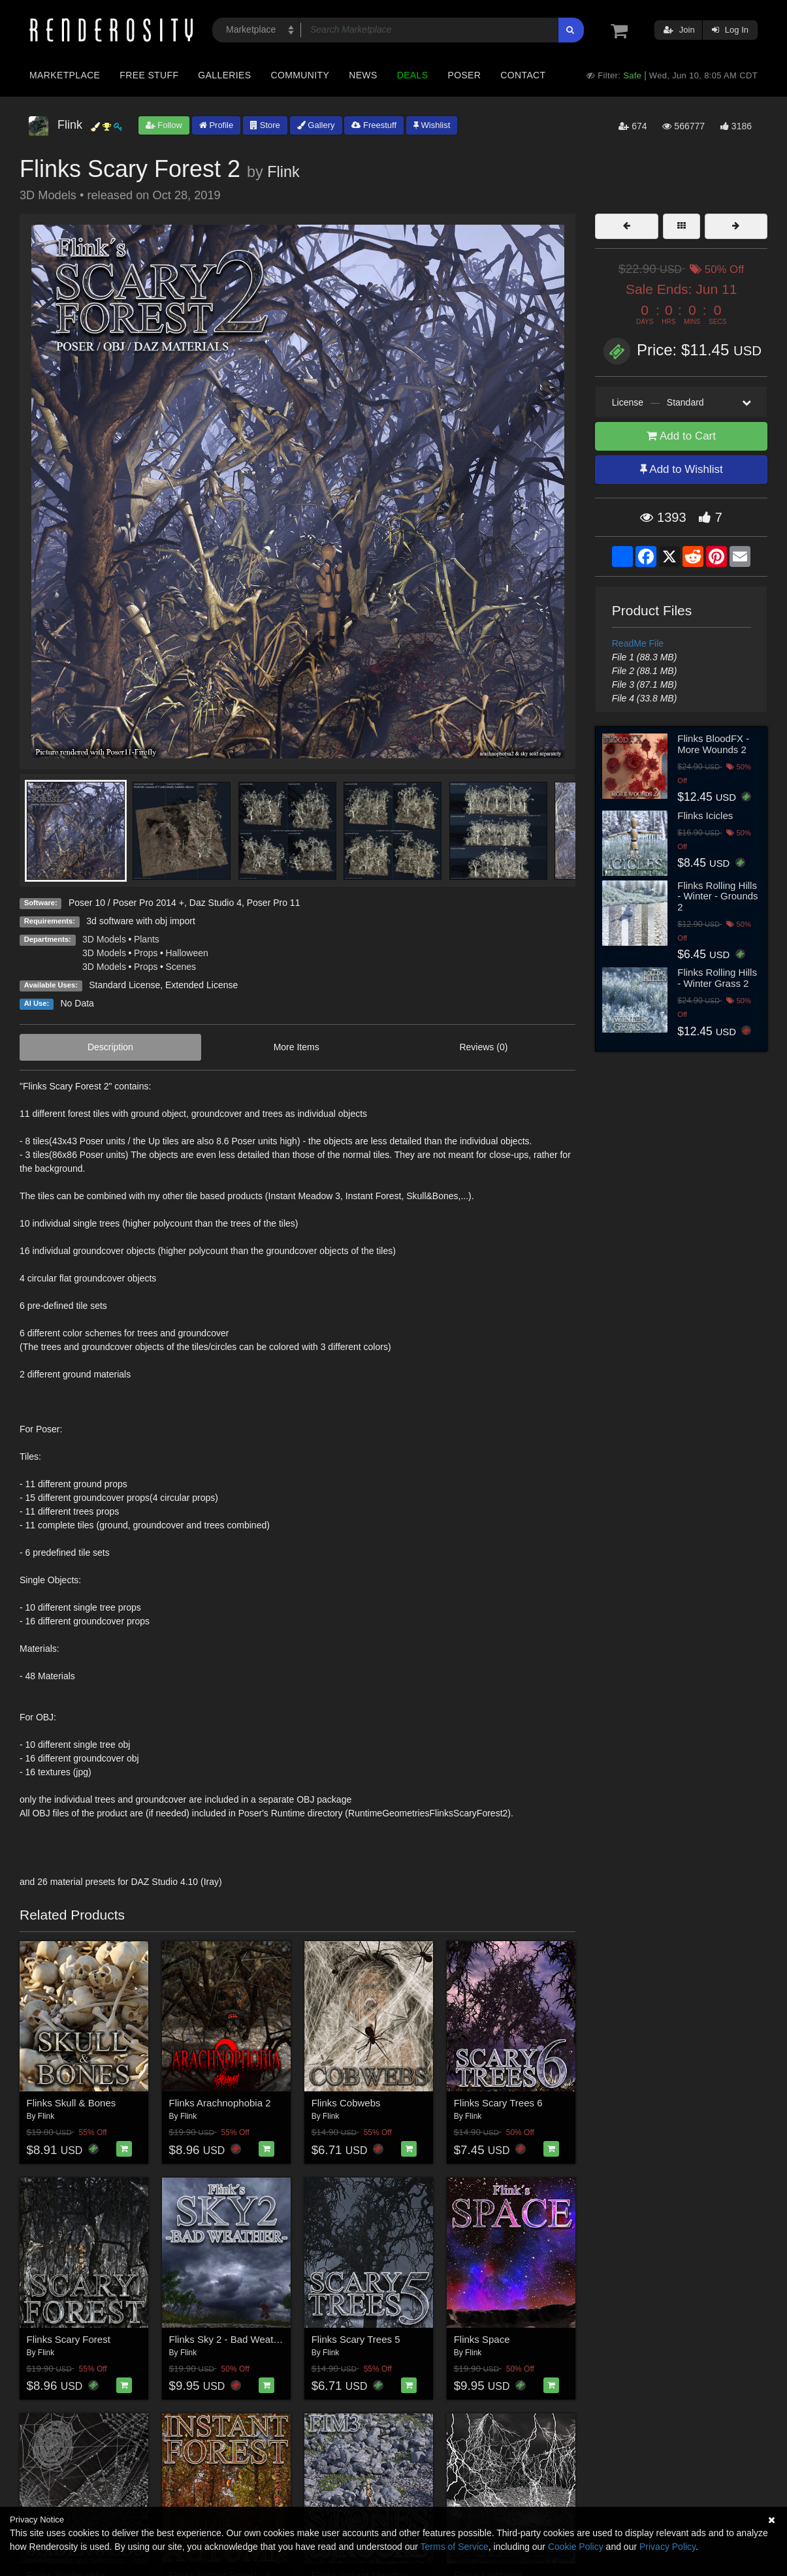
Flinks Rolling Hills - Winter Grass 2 (717, 978)
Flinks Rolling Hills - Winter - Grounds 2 (717, 896)
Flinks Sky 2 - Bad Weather (228, 2339)
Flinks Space (482, 2339)
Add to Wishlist (681, 469)
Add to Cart (681, 436)
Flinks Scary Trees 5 (356, 2339)
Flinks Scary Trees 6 (498, 2102)
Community (300, 75)
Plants (146, 939)
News (363, 75)
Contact (522, 75)
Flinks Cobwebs (346, 2102)
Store (265, 125)
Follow (164, 125)
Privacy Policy (667, 2546)
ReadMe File (638, 643)
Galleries (224, 75)
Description (110, 1047)
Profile (216, 125)
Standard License (124, 985)
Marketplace (64, 75)
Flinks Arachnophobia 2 (220, 2102)
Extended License (201, 985)
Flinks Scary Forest (68, 2339)
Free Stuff (149, 75)
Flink (283, 171)
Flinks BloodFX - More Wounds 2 (713, 744)
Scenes (180, 966)
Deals (412, 75)
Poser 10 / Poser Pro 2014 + (126, 902)
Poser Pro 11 (273, 902)
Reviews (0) (483, 1047)
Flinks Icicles (705, 815)
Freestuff (373, 125)
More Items (296, 1047)
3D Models (104, 939)
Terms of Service (455, 2546)
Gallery (316, 125)
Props (146, 953)
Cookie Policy (575, 2546)
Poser (464, 75)
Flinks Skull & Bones (71, 2102)
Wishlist (431, 125)
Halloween (186, 953)
